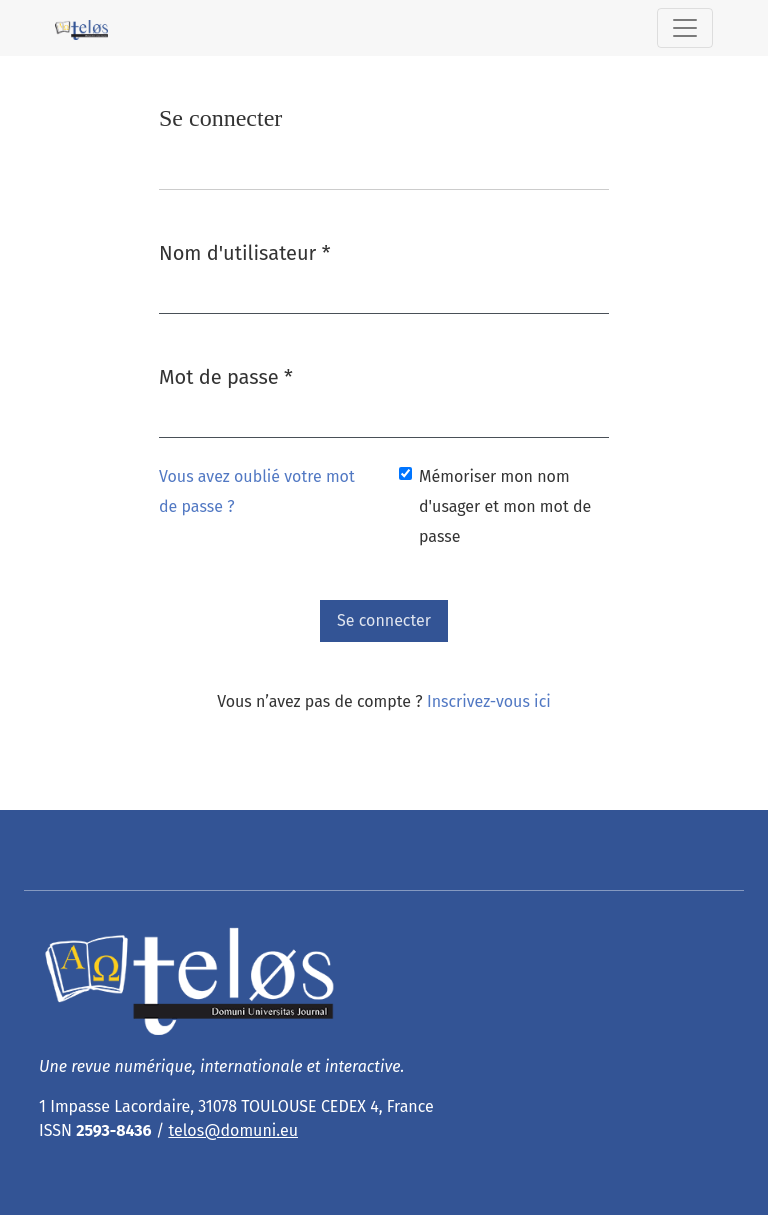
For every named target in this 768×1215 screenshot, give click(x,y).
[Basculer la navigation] (685, 28)
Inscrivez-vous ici (489, 701)
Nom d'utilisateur (244, 251)
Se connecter (384, 620)
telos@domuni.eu (233, 1130)
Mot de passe (226, 375)
